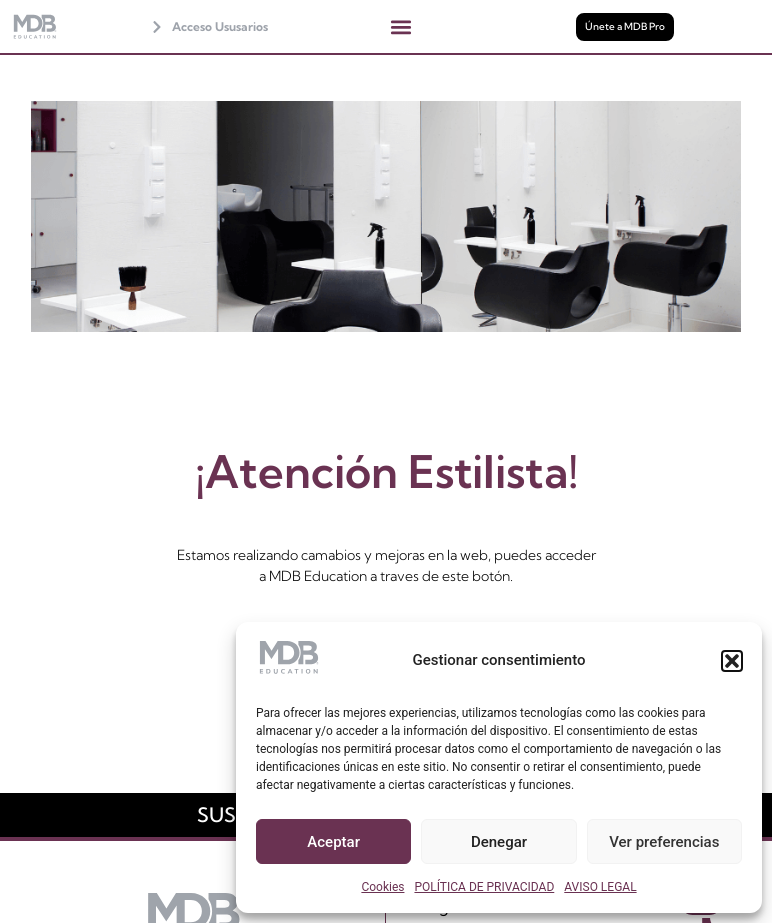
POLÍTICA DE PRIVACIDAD (484, 887)
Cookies (382, 887)
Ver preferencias (664, 842)
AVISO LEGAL (600, 887)
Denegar (499, 842)
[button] (732, 661)
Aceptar (333, 842)
